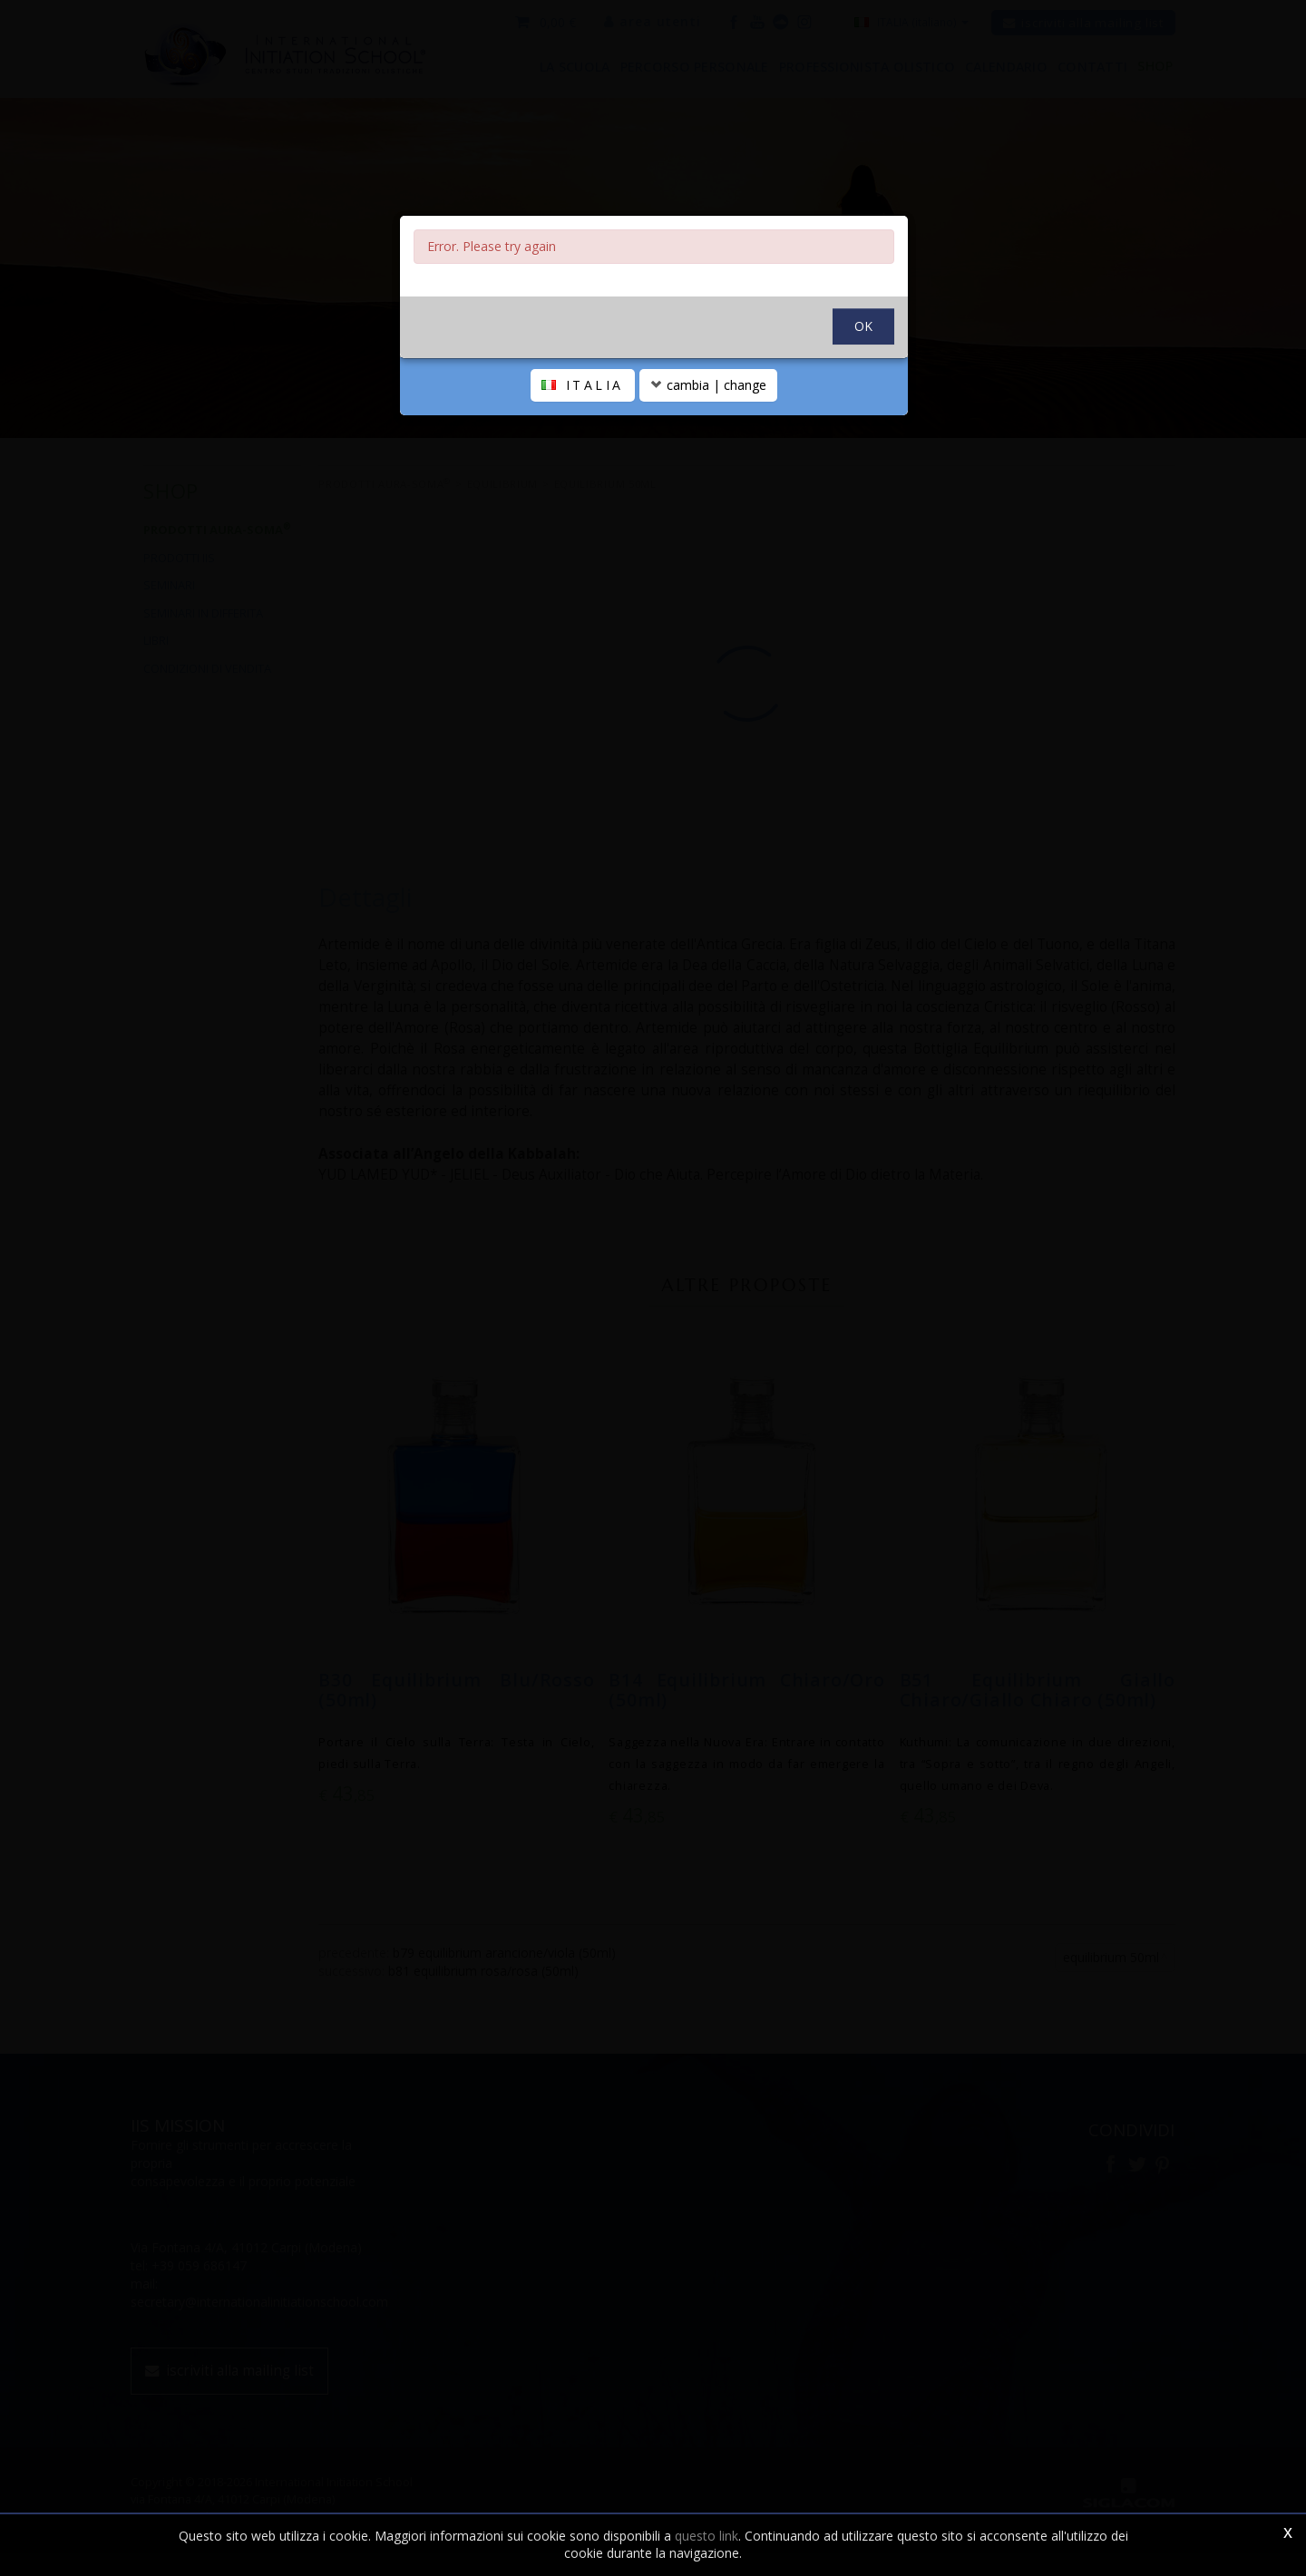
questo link (706, 2535)
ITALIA (582, 427)
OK (863, 368)
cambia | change (708, 427)
